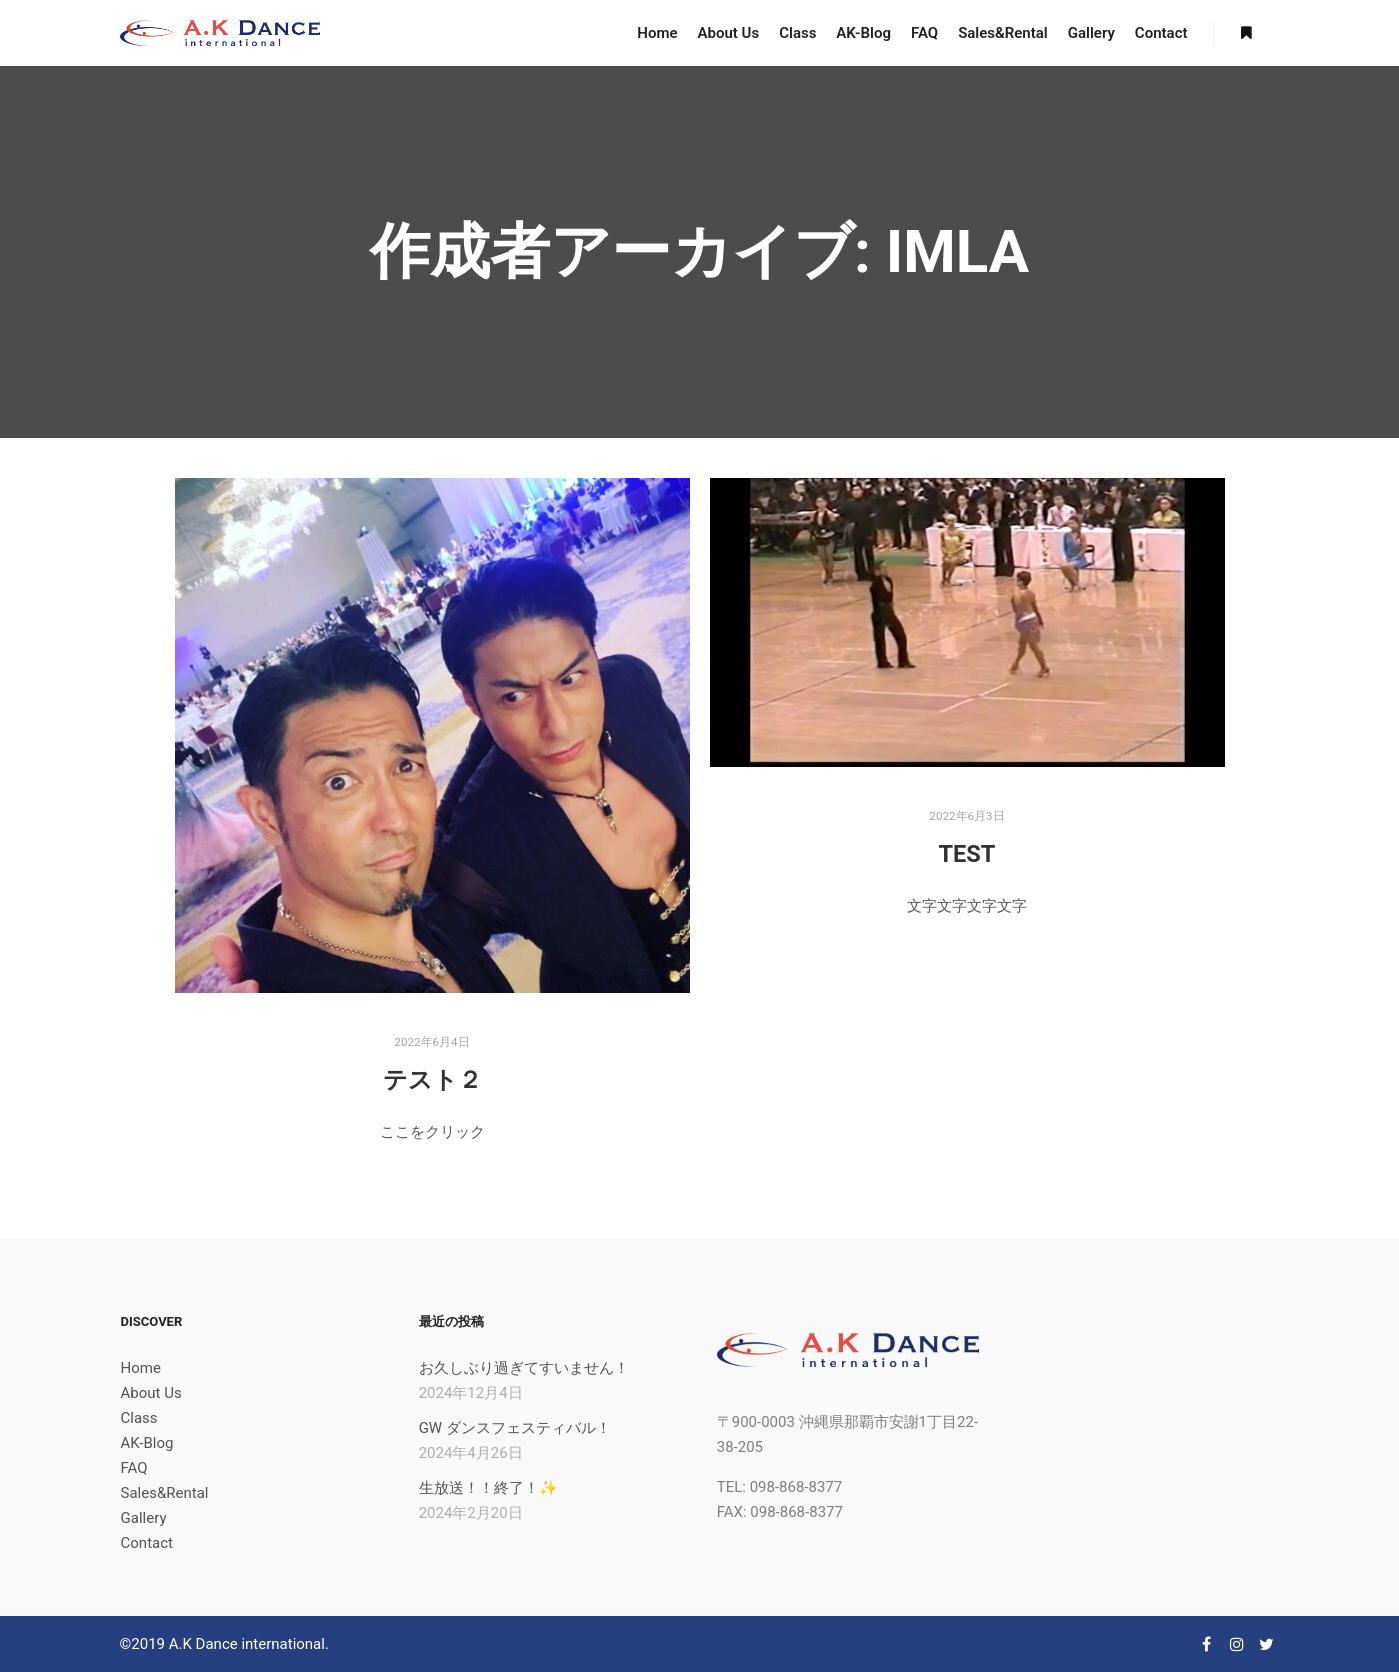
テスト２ (432, 1080)
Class (139, 1418)
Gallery (144, 1518)
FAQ (134, 1468)
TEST (967, 854)
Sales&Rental (165, 1493)
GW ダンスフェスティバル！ (515, 1428)
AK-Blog (147, 1443)
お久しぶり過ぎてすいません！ (524, 1368)
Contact (147, 1543)
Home (141, 1368)
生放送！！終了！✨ (488, 1488)
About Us (151, 1393)
